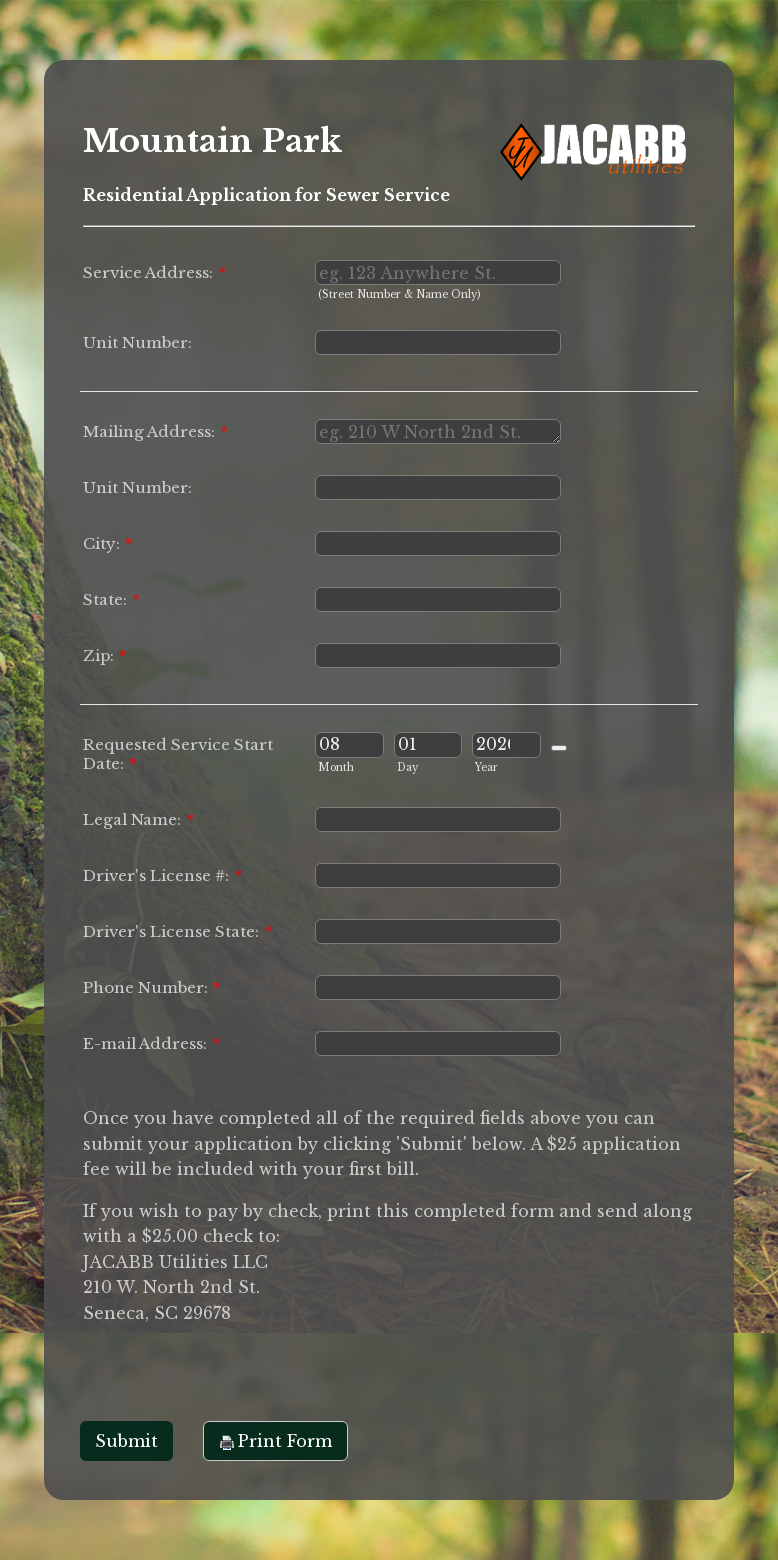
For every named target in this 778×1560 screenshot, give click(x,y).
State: (111, 599)
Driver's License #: (162, 875)
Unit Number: (137, 342)
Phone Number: (152, 987)
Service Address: (154, 272)
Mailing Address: (155, 431)
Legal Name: (138, 819)
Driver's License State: (177, 931)
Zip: (105, 655)
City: (108, 543)
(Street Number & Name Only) (399, 294)
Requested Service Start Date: (178, 754)
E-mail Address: (151, 1043)
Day (407, 767)
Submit (126, 1441)
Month (336, 767)
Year (486, 767)
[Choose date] (559, 748)
